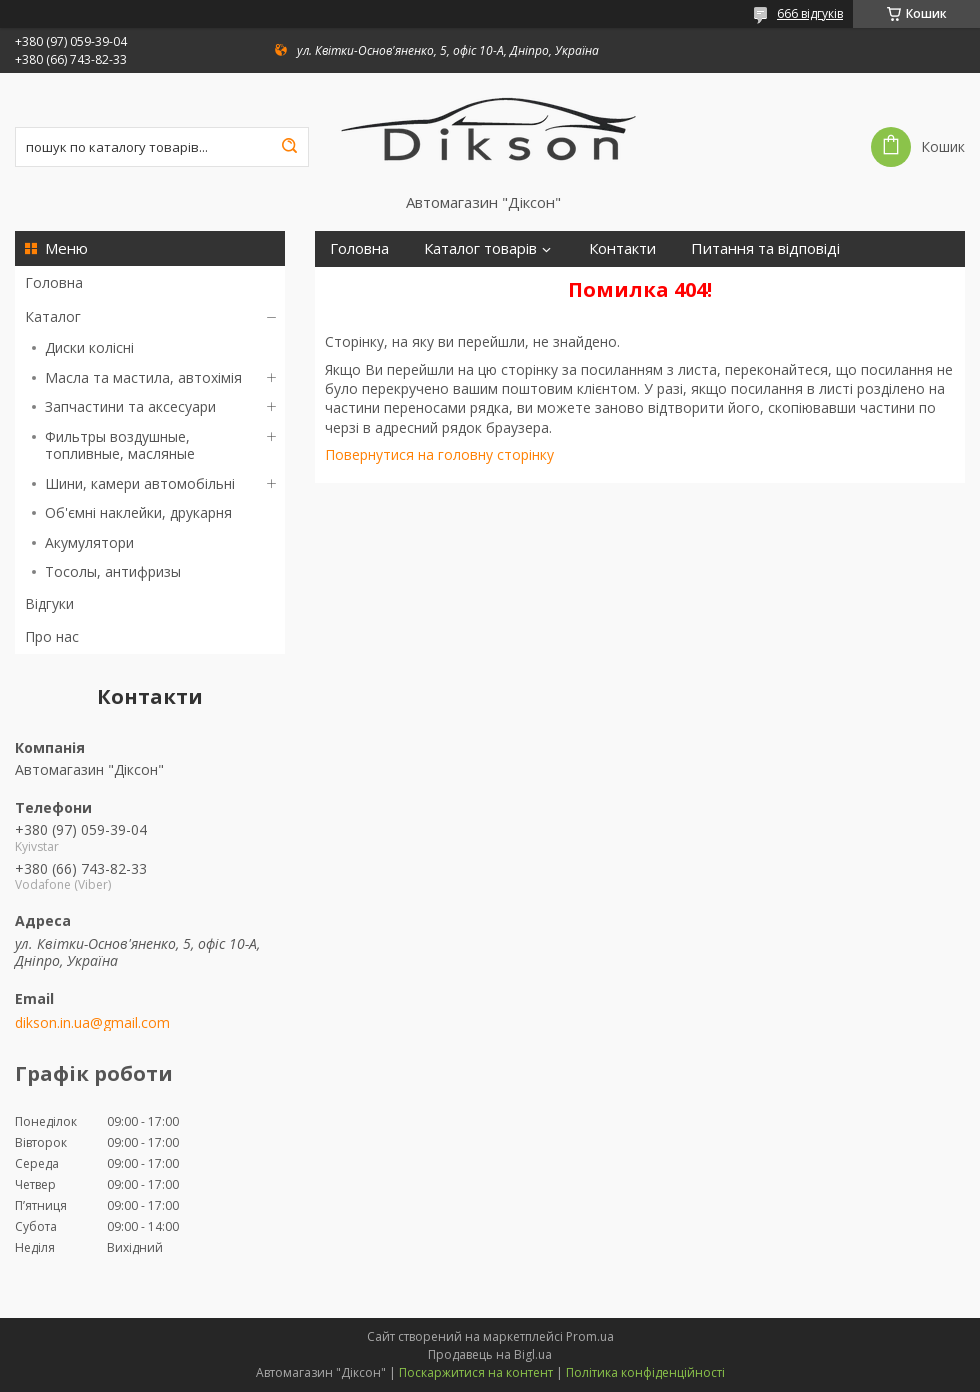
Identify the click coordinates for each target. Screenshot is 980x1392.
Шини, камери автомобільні (140, 483)
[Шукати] (289, 147)
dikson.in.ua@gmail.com (92, 1023)
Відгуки (49, 603)
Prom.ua (590, 1336)
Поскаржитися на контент (476, 1372)
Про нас (52, 636)
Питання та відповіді (765, 248)
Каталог (53, 316)
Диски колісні (89, 347)
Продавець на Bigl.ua (490, 1354)
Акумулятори (89, 542)
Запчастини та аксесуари (130, 406)
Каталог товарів (480, 248)
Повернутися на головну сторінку (439, 454)
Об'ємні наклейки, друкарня (138, 512)
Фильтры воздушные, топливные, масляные (120, 445)
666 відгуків (810, 13)
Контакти (622, 248)
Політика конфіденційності (645, 1372)
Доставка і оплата (393, 284)
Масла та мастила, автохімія (143, 377)
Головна (54, 282)
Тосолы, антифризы (113, 571)
